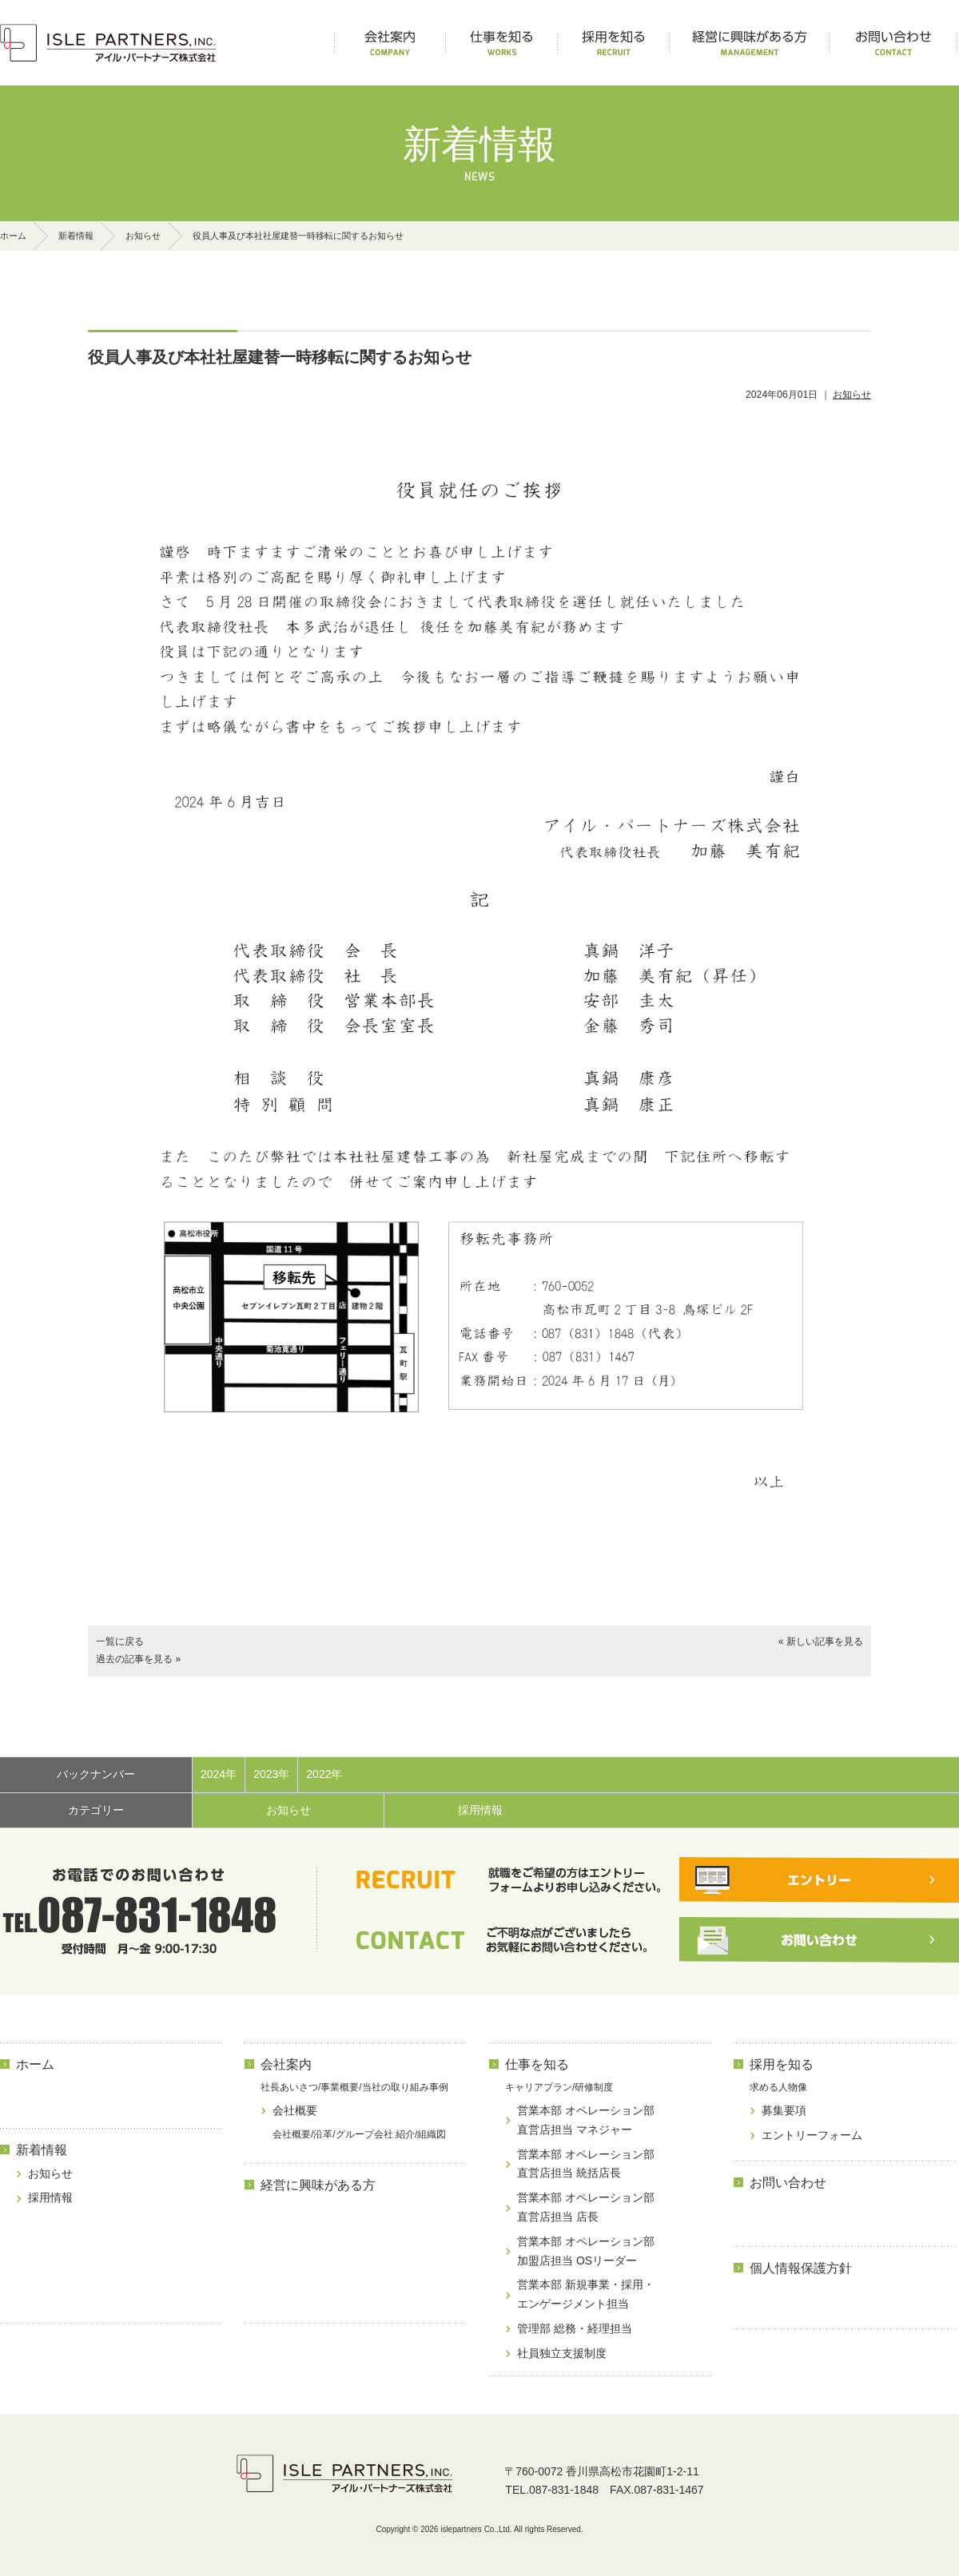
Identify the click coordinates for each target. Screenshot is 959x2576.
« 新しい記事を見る (820, 1641)
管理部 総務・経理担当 (574, 2328)
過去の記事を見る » (138, 1659)
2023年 (271, 1774)
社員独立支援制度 (562, 2353)
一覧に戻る (120, 1641)
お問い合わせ (788, 2182)
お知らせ (143, 235)
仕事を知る (537, 2064)
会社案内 (286, 2064)
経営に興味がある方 (318, 2185)
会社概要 (295, 2110)
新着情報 (76, 235)
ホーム (13, 235)
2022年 (324, 1774)
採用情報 (480, 1810)
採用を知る (782, 2064)
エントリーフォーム (812, 2135)
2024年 (219, 1774)
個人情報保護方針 (801, 2268)
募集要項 (784, 2110)
